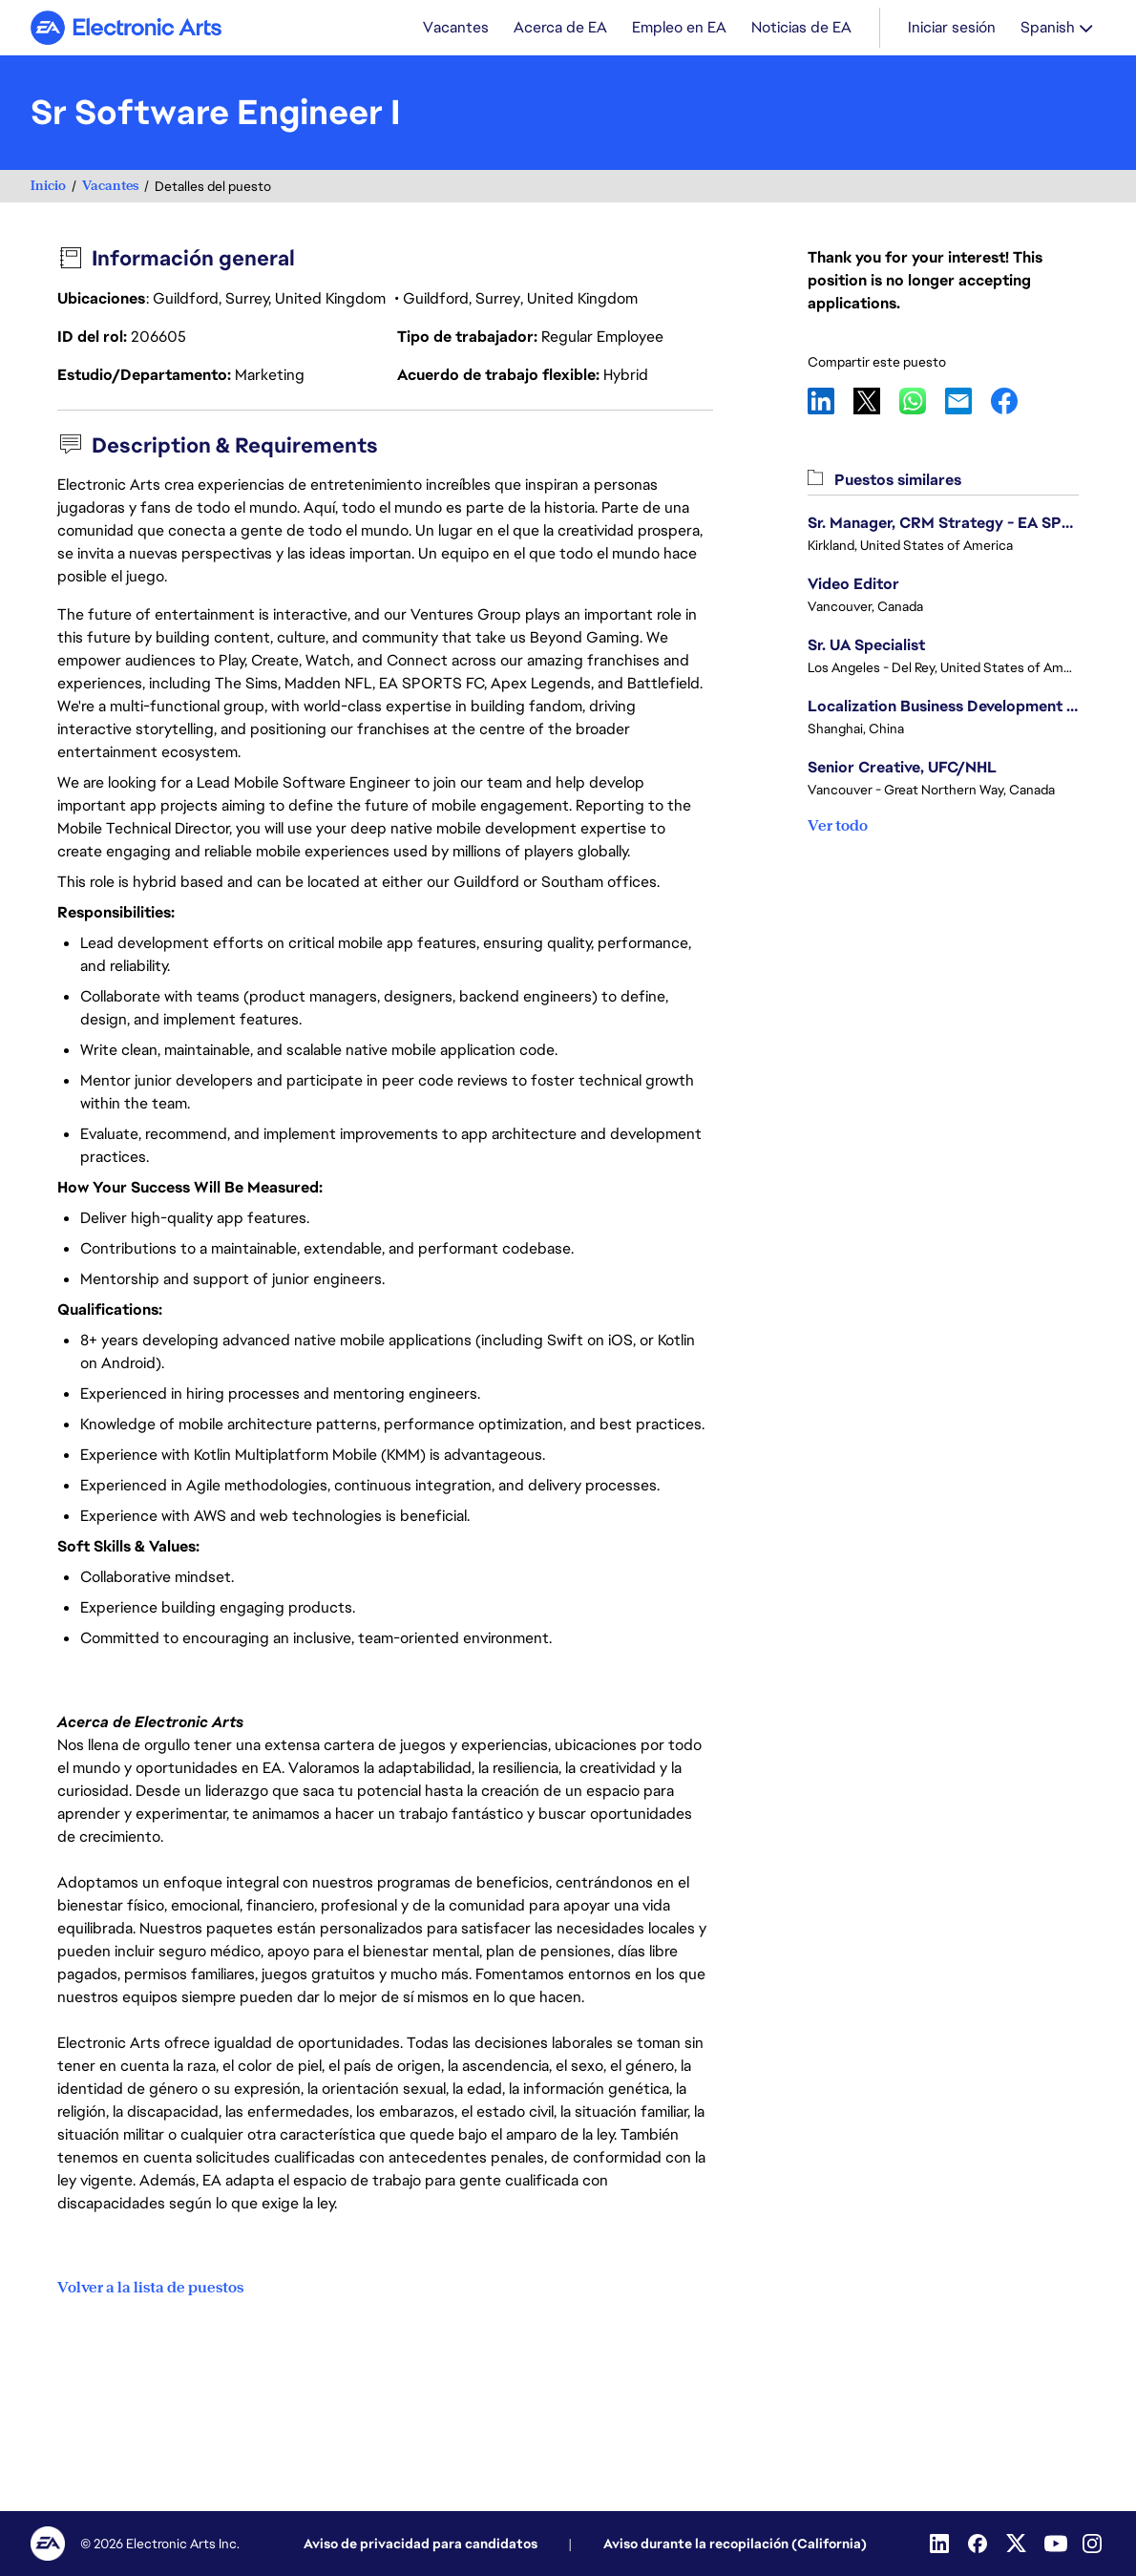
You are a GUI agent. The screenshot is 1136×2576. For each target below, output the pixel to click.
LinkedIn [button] (830, 403)
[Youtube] (1055, 2543)
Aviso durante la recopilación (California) (735, 2543)
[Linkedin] (941, 2543)
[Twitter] (1017, 2543)
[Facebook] (979, 2543)
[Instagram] (1094, 2543)
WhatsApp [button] (922, 403)
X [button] (876, 403)
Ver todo (838, 827)
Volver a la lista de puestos (150, 2287)
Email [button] (968, 403)
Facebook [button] (1014, 403)
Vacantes (110, 187)
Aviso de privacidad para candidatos (420, 2543)
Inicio (48, 187)
